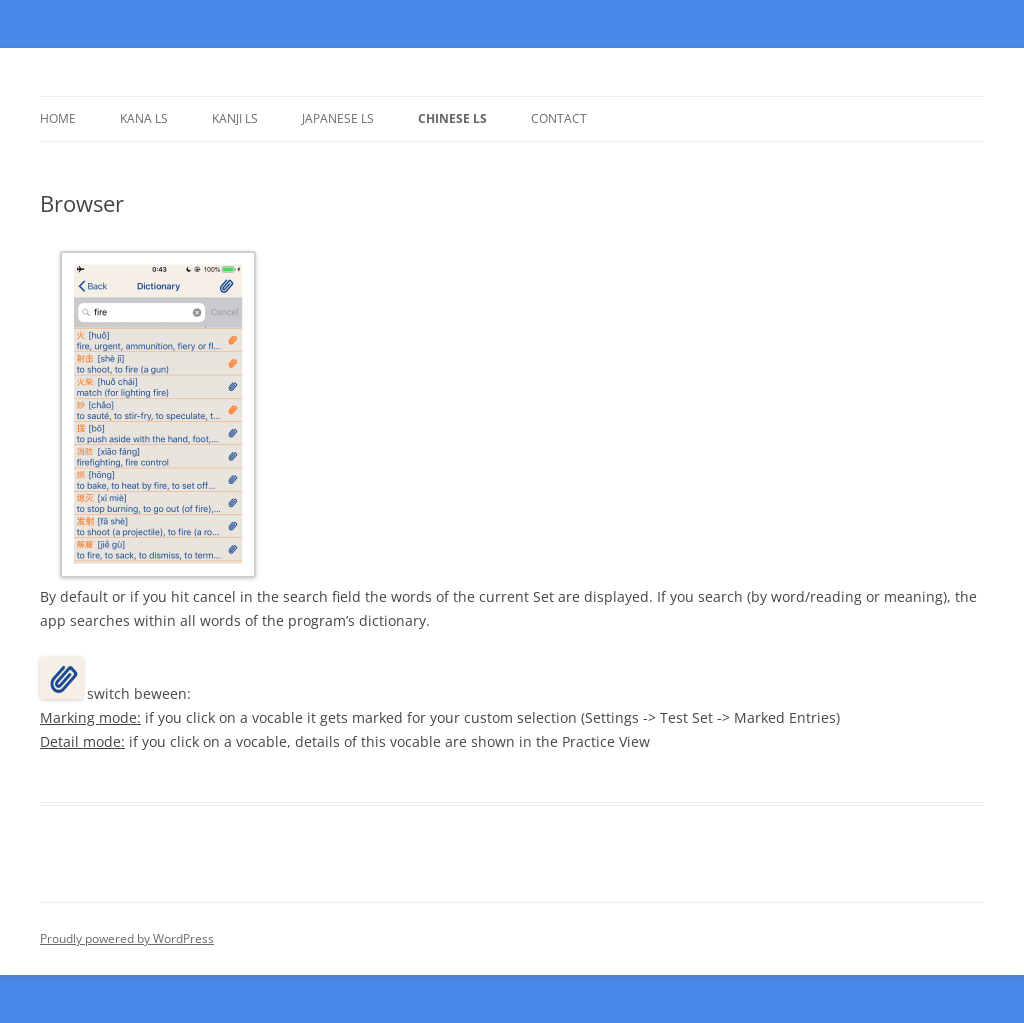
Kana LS (144, 118)
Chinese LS (452, 118)
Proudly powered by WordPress (127, 938)
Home (58, 118)
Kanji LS (235, 118)
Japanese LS (338, 118)
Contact (559, 118)
